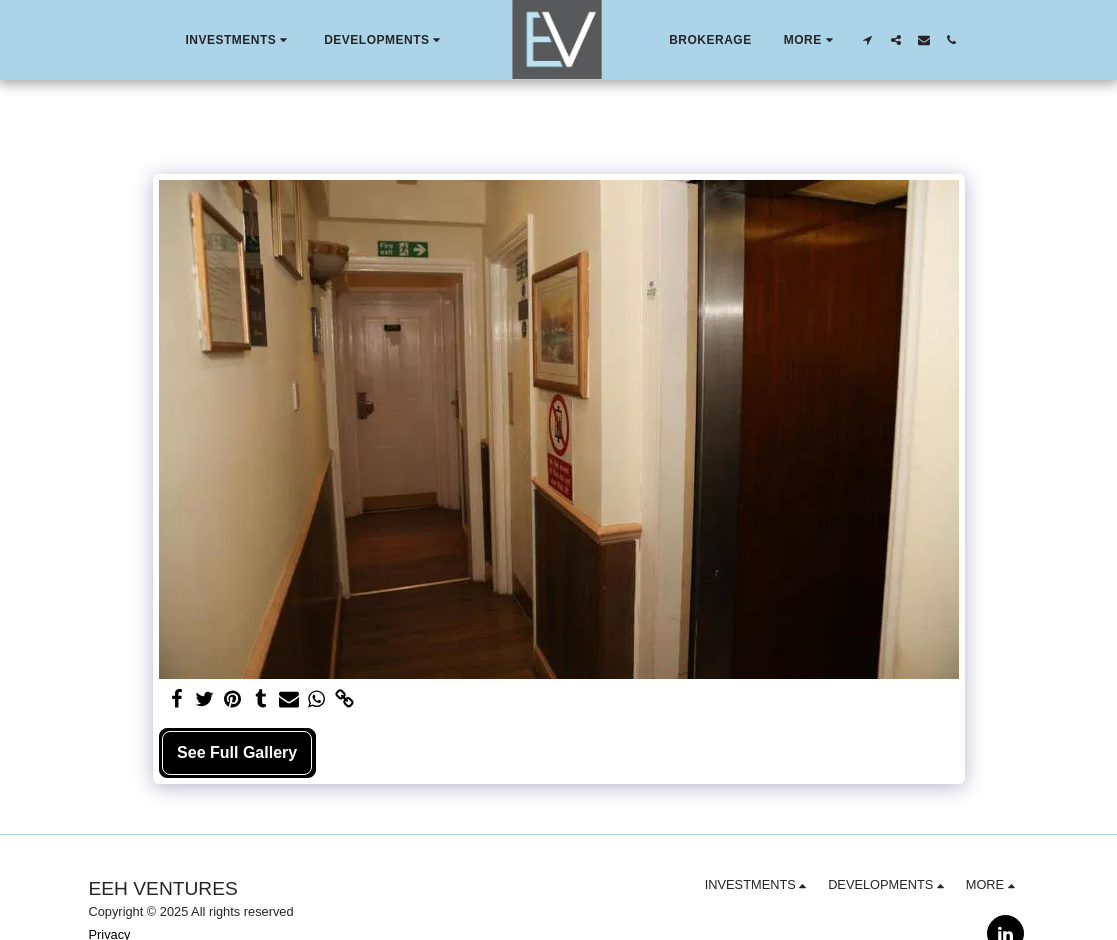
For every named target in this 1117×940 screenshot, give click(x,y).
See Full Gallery (237, 752)
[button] (238, 40)
